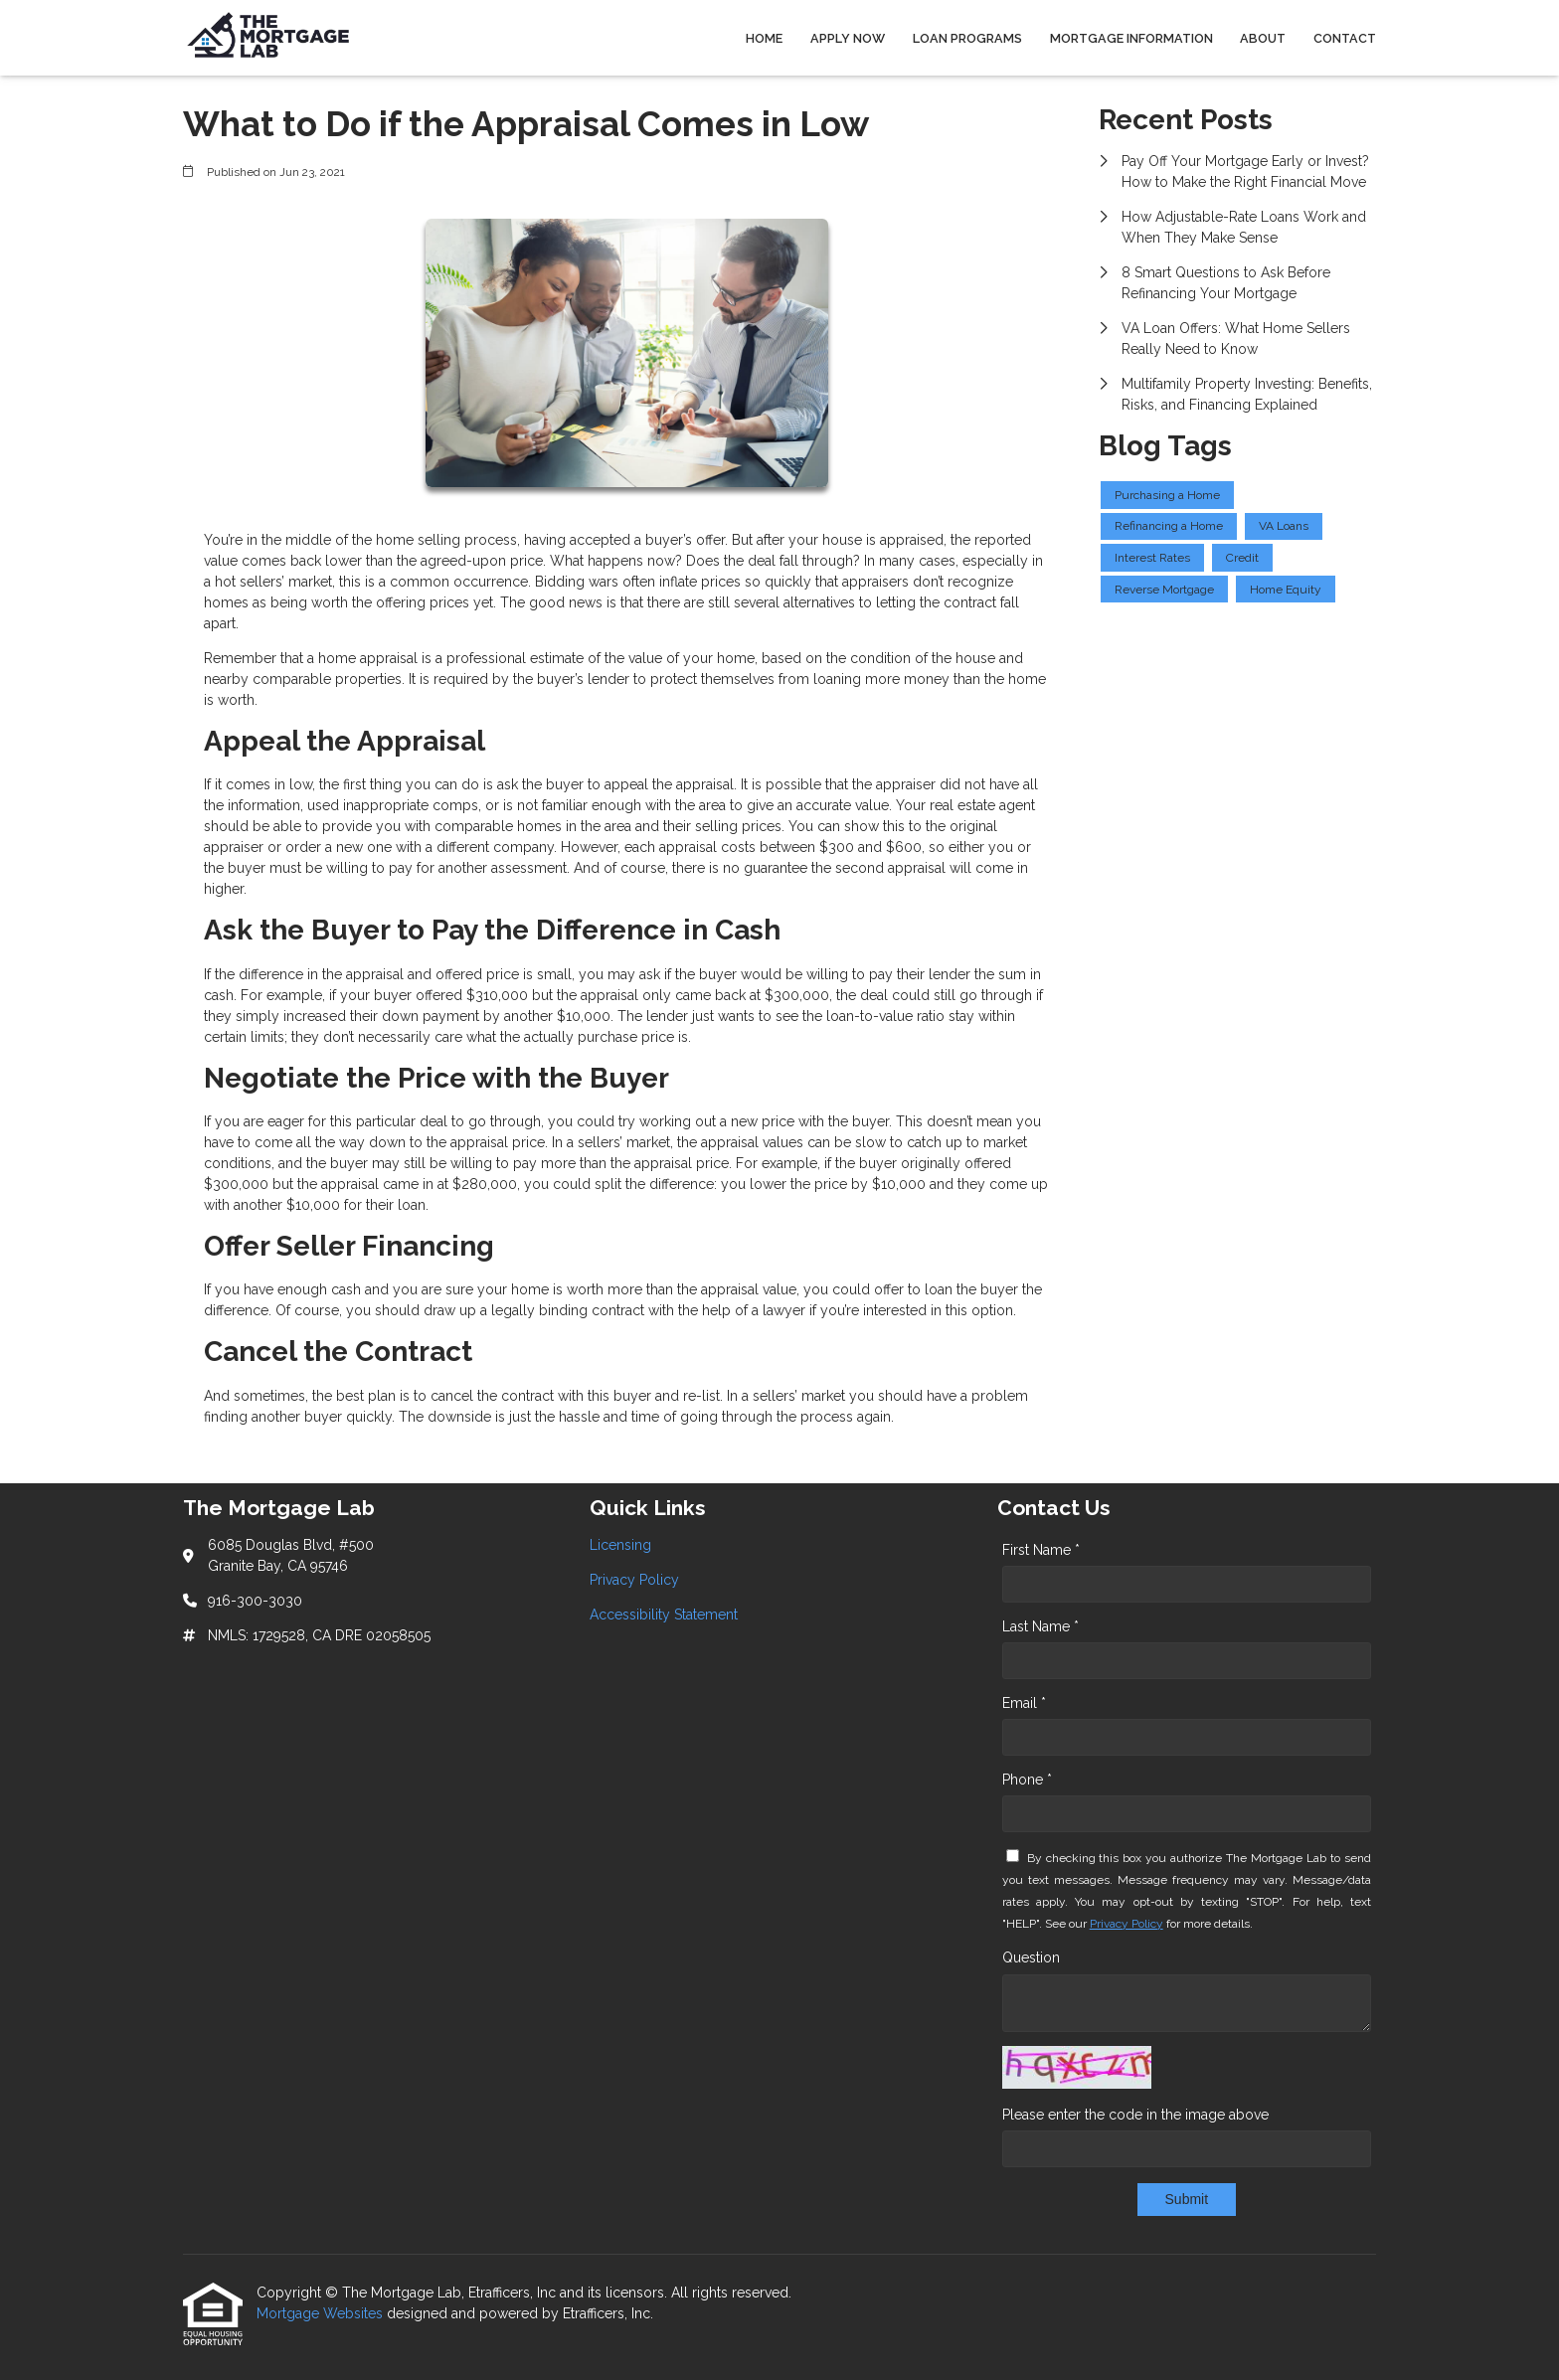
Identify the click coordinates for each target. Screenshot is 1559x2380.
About (1263, 38)
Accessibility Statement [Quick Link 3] (664, 1614)
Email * (1024, 1703)
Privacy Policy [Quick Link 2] (634, 1580)
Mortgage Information (1131, 38)
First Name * (1041, 1550)
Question (1031, 1957)
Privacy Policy (1126, 1924)
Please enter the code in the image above (1135, 2115)
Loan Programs (967, 38)
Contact (1344, 38)
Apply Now (847, 38)
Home (764, 38)
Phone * (1027, 1779)
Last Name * (1040, 1626)
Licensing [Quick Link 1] (620, 1545)
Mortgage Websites (322, 2313)
